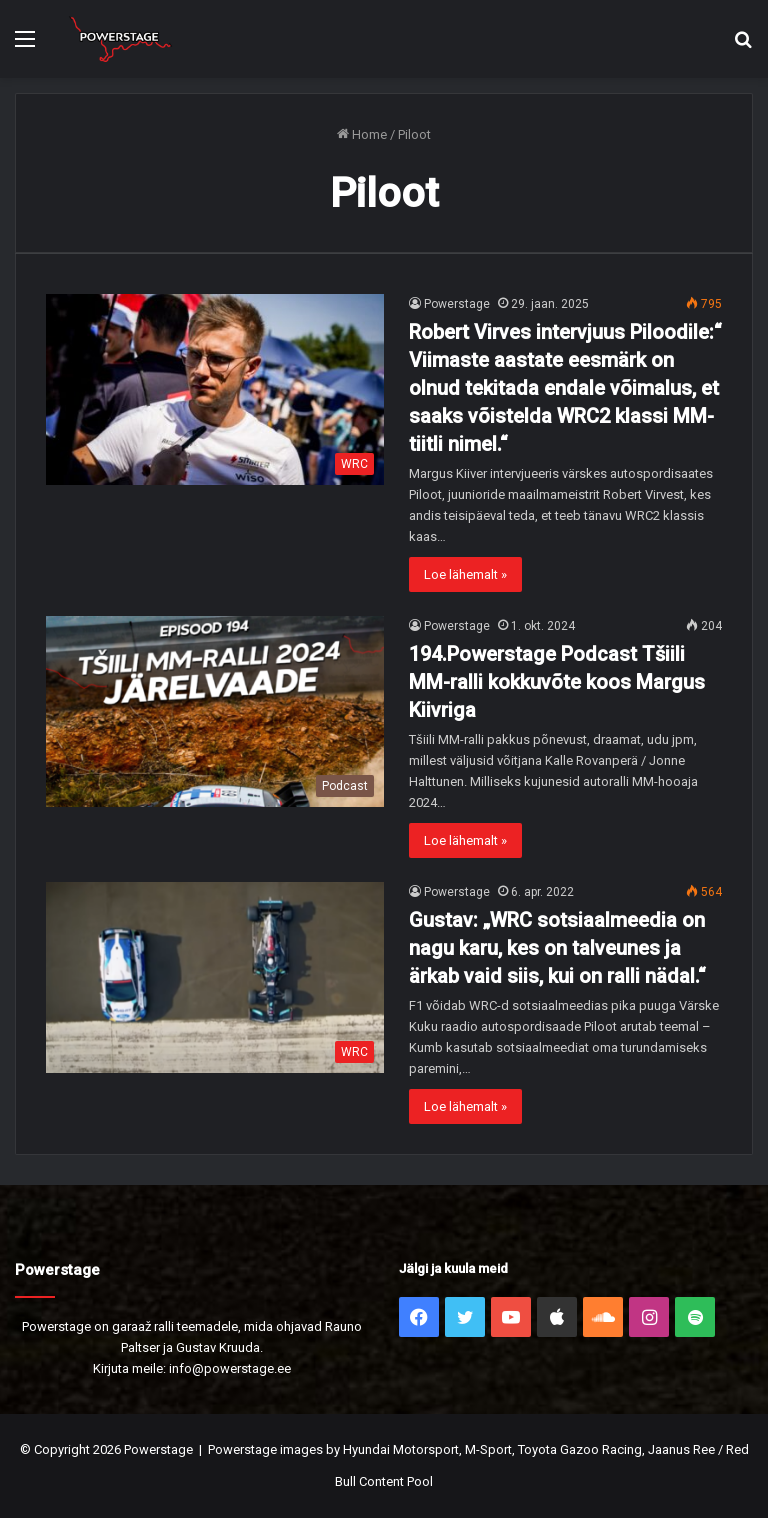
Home (362, 134)
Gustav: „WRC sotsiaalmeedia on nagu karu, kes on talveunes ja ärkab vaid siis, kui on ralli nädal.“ (557, 948)
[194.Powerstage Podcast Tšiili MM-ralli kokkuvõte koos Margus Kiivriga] (215, 711)
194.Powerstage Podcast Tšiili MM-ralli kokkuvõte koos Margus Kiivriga (557, 682)
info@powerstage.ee (230, 1368)
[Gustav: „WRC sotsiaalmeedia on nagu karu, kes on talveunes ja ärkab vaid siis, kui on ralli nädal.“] (215, 977)
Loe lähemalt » (465, 574)
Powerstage (457, 304)
